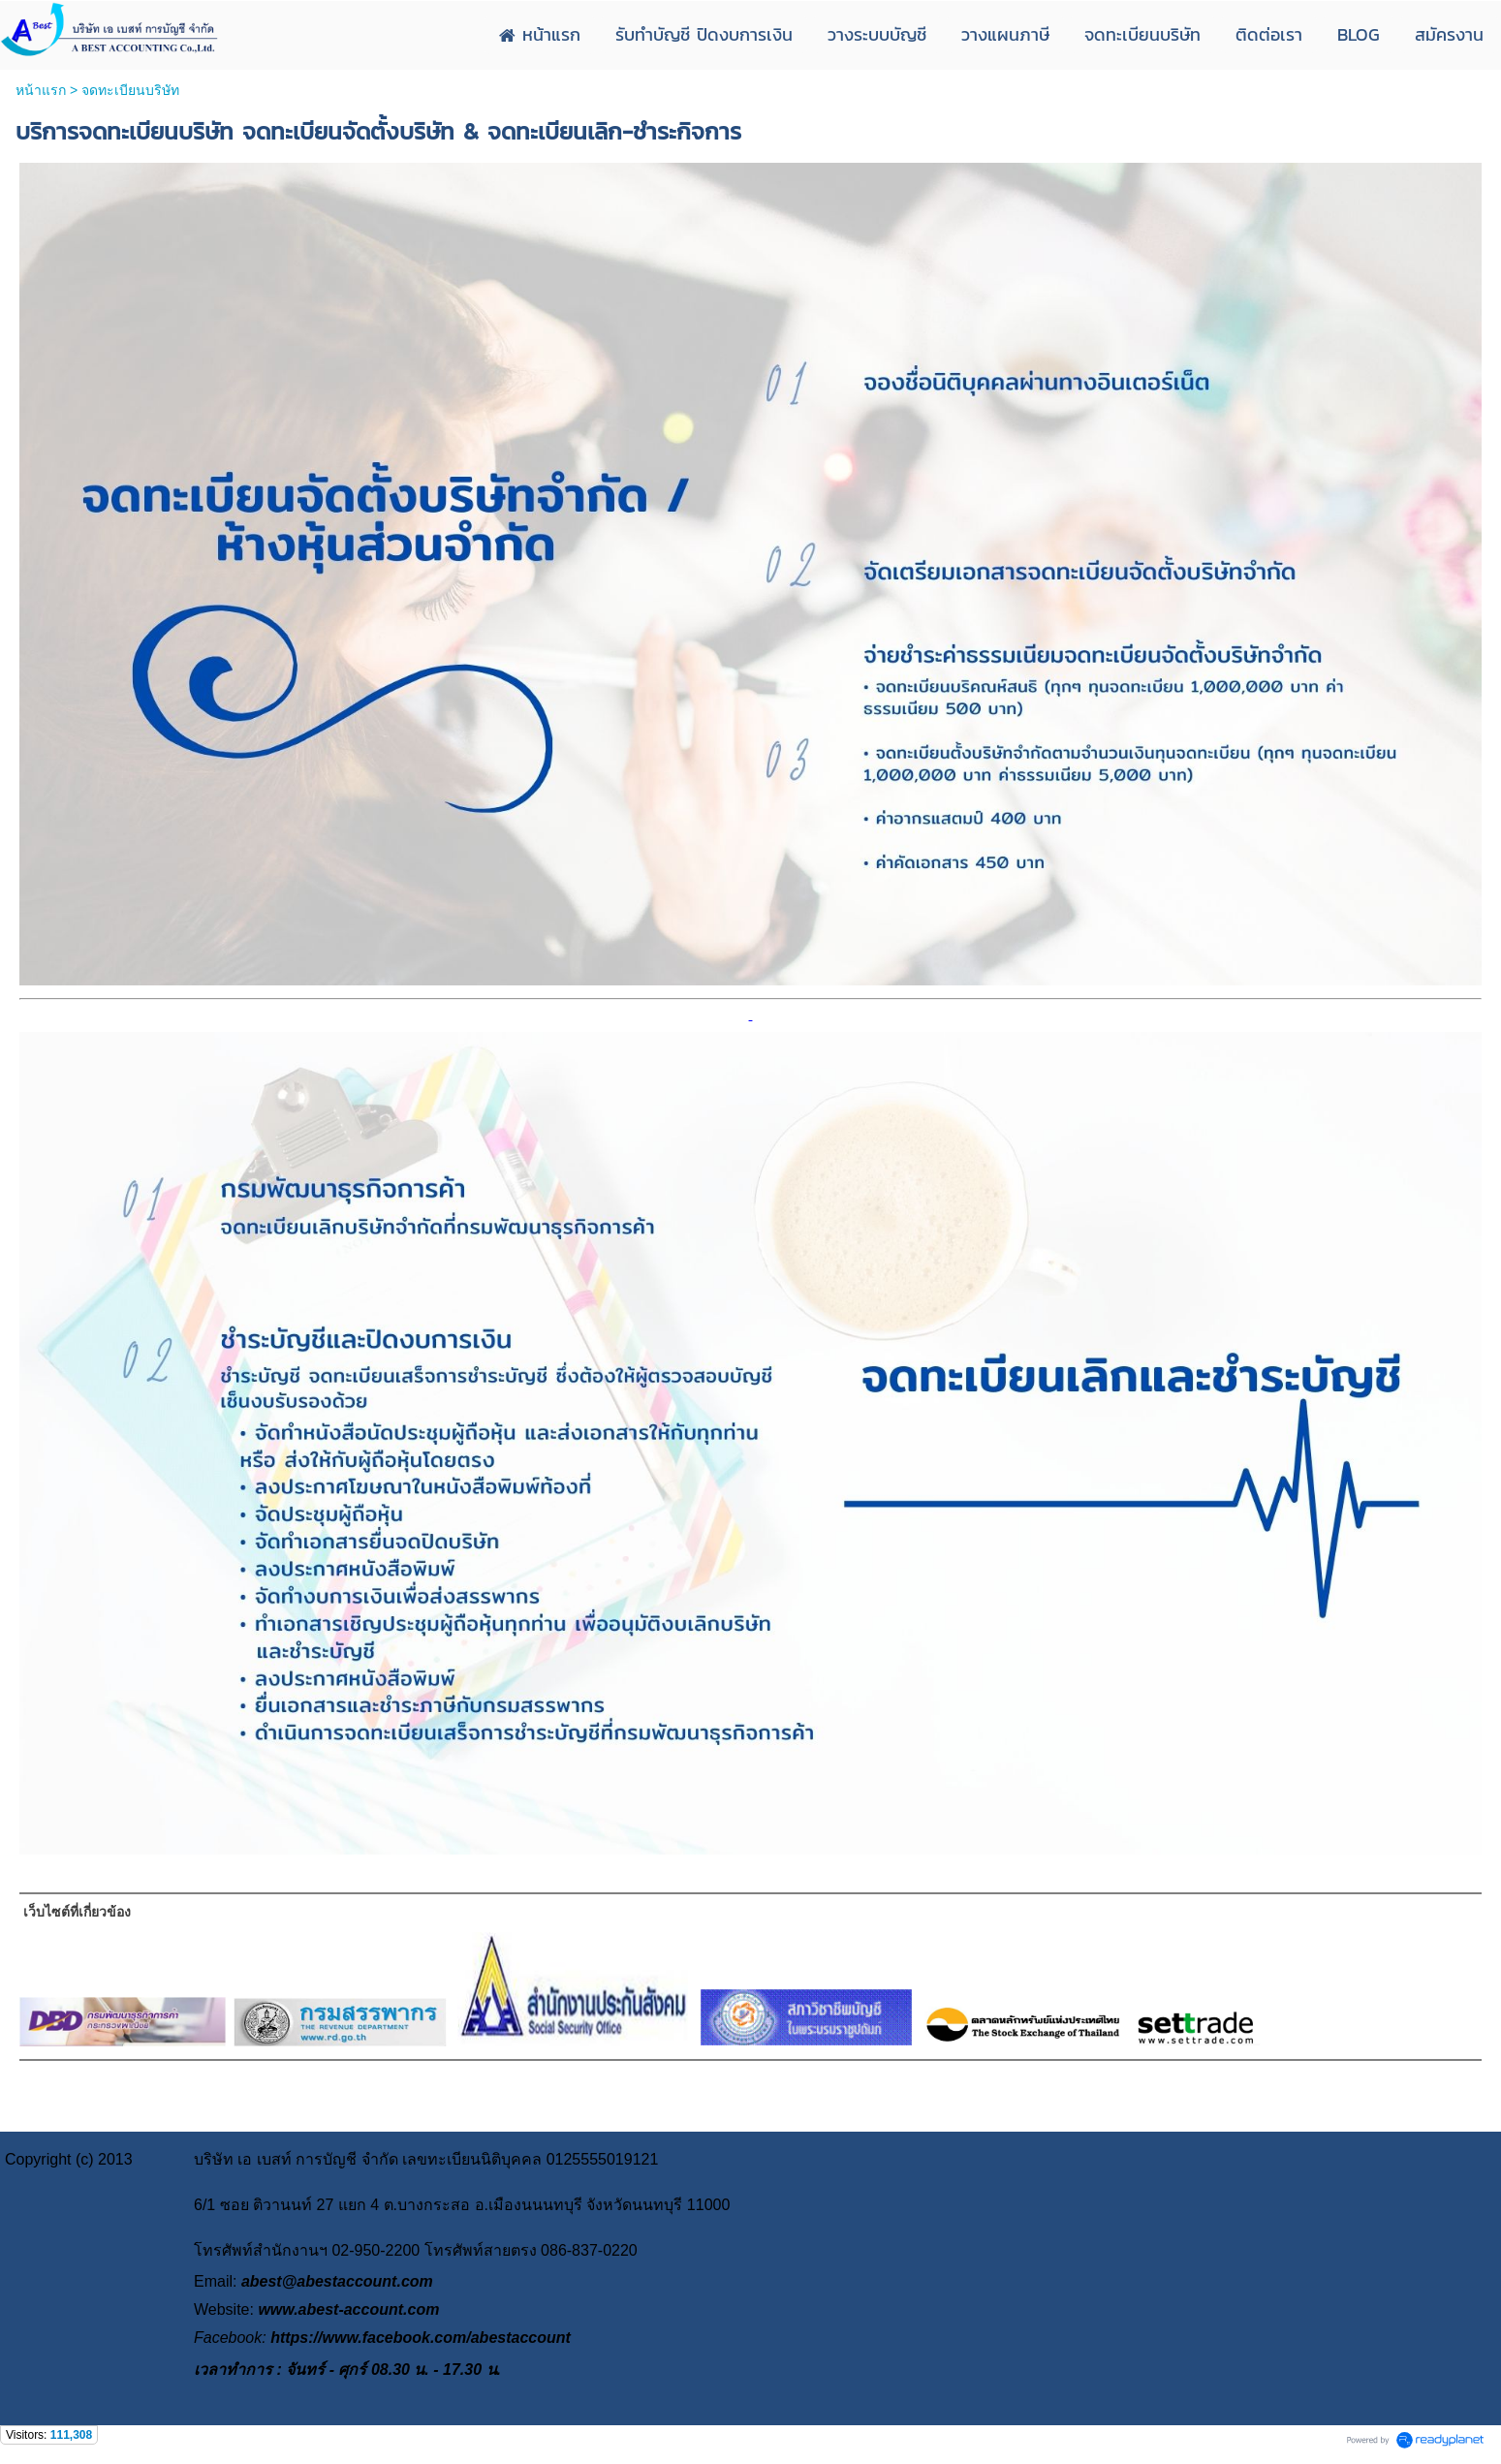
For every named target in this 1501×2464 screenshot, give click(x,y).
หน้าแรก (41, 90)
